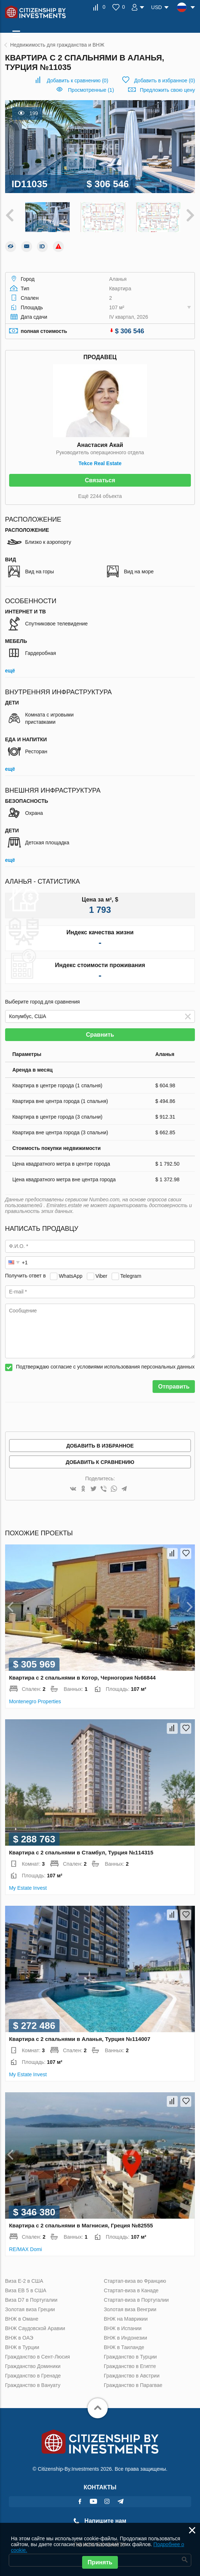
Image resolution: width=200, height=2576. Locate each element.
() (77, 80)
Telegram (130, 1274)
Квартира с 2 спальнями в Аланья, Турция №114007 (79, 2037)
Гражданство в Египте (130, 2365)
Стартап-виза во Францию (135, 2279)
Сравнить (100, 1033)
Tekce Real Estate (100, 462)
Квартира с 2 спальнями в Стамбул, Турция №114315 (81, 1851)
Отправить (173, 1385)
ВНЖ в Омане (21, 2317)
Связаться (100, 479)
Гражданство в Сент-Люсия (37, 2355)
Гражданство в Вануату (33, 2384)
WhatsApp (70, 1274)
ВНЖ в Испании (122, 2327)
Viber (101, 1274)
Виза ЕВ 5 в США (25, 2289)
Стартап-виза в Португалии (136, 2298)
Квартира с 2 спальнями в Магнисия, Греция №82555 (81, 2224)
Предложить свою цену (167, 90)
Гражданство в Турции (130, 2355)
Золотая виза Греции (30, 2308)
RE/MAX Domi (25, 2248)
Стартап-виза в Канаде (131, 2289)
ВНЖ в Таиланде (124, 2346)
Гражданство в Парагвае (133, 2384)
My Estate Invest (28, 1886)
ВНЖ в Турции (22, 2346)
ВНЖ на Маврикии (125, 2317)
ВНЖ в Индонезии (125, 2336)
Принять (100, 2562)
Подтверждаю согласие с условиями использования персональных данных (105, 1365)
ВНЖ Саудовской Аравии (35, 2327)
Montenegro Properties (35, 1700)
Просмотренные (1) (91, 90)
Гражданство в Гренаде (33, 2374)
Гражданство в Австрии (131, 2374)
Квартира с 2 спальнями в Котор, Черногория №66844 (82, 1676)
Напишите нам (100, 2519)
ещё (10, 669)
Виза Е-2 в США (24, 2279)
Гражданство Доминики (33, 2365)
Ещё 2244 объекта (100, 495)
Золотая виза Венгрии (130, 2308)
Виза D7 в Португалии (31, 2298)
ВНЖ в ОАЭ (19, 2336)
